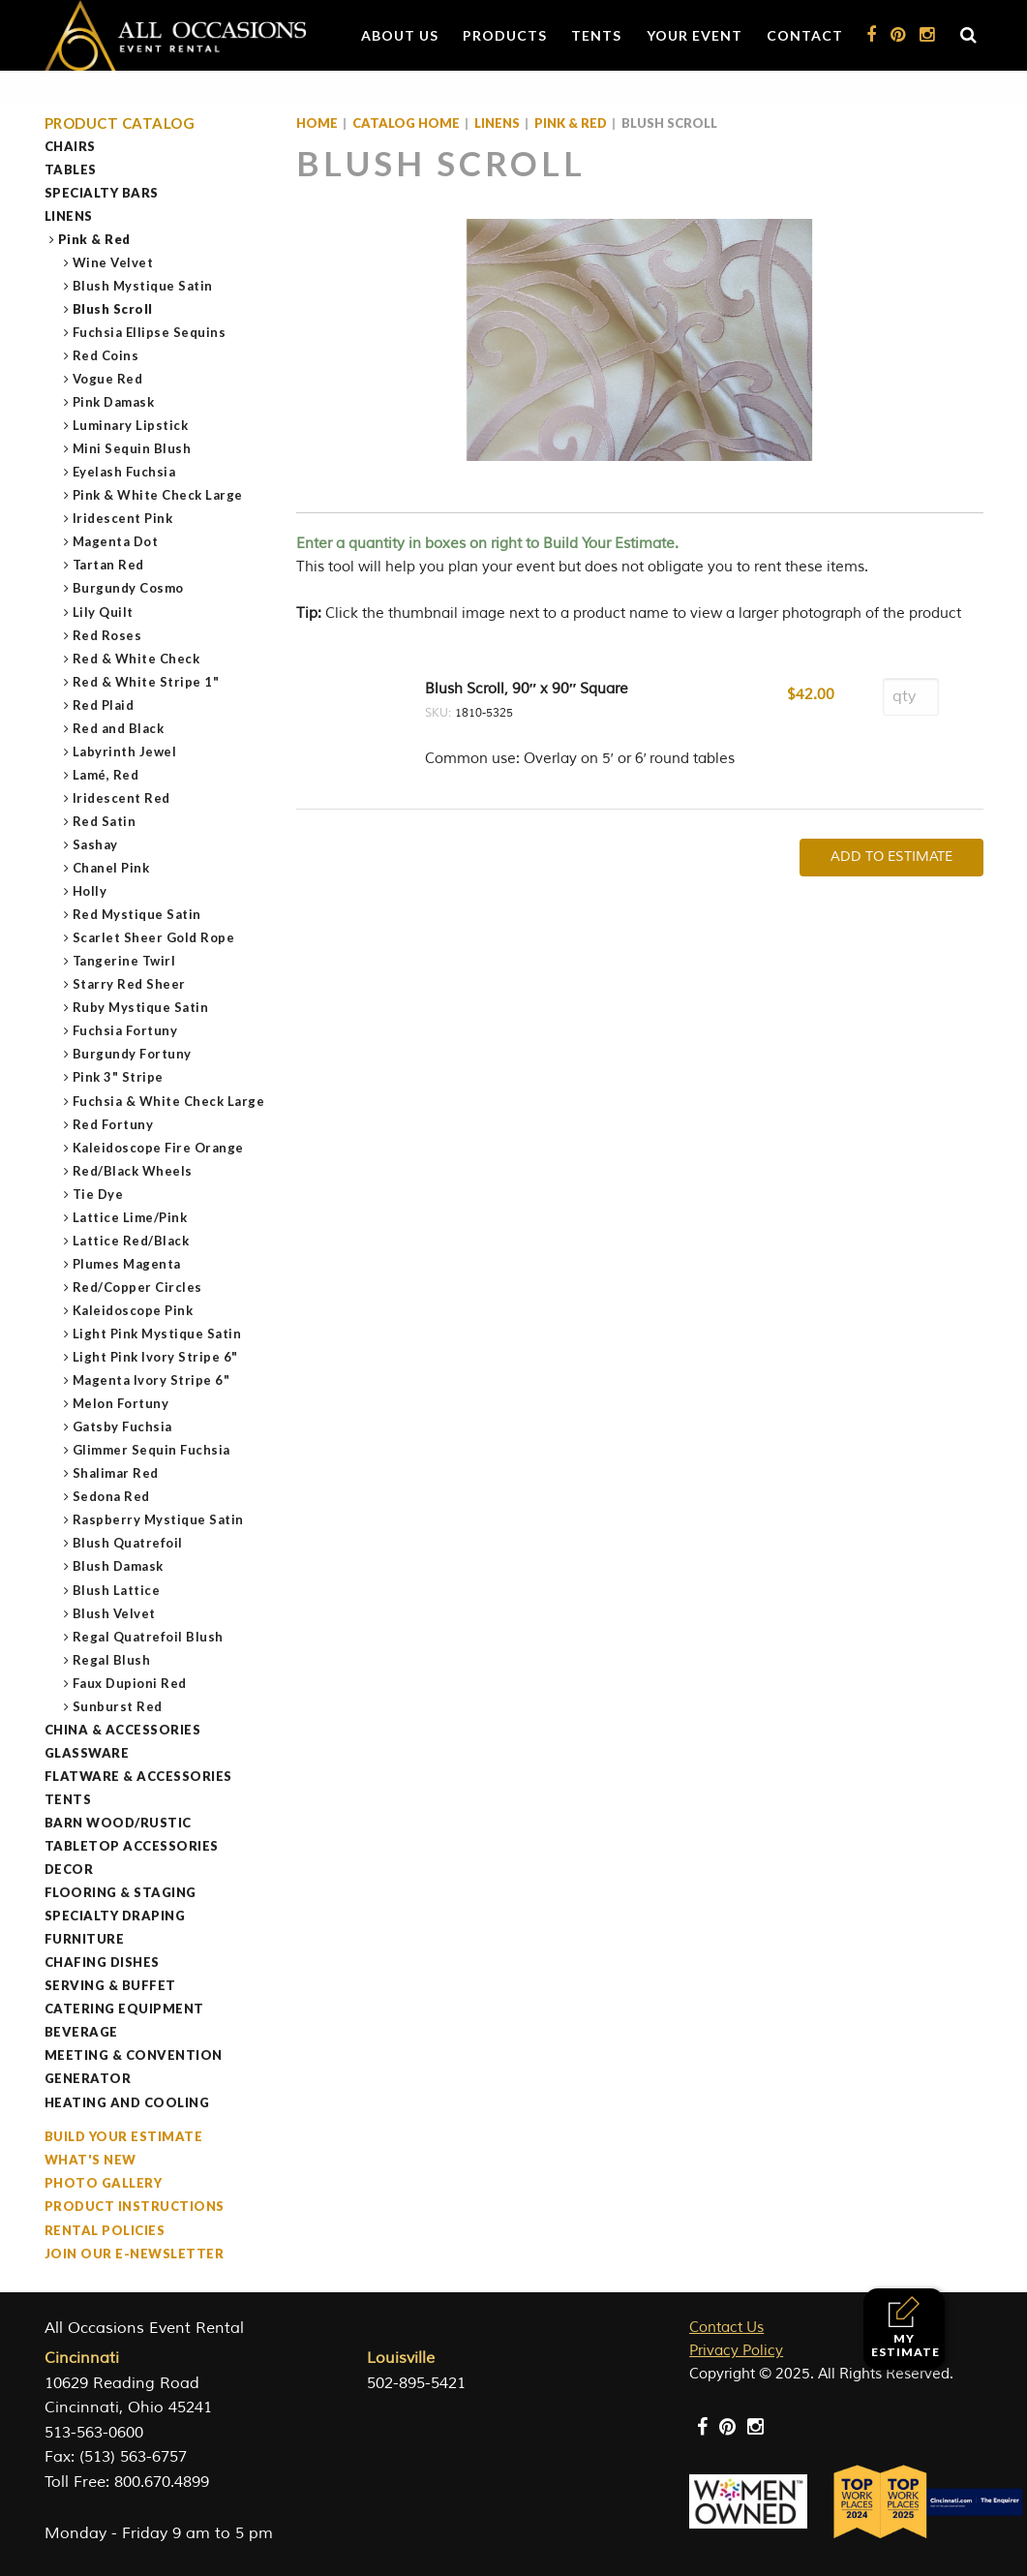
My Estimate (905, 2327)
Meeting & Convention (134, 2055)
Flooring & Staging (120, 1892)
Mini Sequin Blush (133, 448)
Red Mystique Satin (137, 914)
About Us (399, 35)
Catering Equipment (124, 2008)
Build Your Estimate (124, 2136)
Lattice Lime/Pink (131, 1217)
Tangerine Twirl (125, 960)
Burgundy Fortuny (133, 1053)
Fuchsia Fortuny (126, 1030)
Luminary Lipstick (131, 425)
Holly (90, 891)
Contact (805, 35)
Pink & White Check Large (158, 495)
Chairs (70, 146)
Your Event (694, 35)
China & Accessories (123, 1729)
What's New (90, 2159)
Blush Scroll (113, 309)
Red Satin (105, 821)
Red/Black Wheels (133, 1171)
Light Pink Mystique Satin (158, 1333)
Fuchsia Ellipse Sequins (150, 332)
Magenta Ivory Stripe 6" (152, 1380)
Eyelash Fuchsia (125, 471)
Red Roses (108, 635)
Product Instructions (135, 2206)
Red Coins (106, 355)
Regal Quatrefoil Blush (149, 1636)
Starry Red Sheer (130, 984)
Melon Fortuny (121, 1403)
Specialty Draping (115, 1915)
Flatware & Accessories (138, 1776)
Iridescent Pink (123, 518)
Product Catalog (120, 123)
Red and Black (119, 728)
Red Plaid (104, 705)
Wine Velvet (114, 262)
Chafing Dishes (102, 1962)
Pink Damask (114, 402)
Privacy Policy (736, 2351)
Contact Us (726, 2327)
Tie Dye (99, 1194)
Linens (69, 216)
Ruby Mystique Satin (141, 1007)
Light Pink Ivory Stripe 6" (156, 1357)
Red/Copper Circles (138, 1287)
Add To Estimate (891, 856)
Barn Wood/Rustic (118, 1822)
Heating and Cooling (127, 2102)
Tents (596, 35)
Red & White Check (137, 658)
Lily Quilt (104, 612)
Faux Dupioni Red (130, 1683)
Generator (88, 2078)
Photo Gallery (104, 2183)
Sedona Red (112, 1496)
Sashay (96, 844)
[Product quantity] (911, 697)
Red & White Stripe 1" (147, 682)
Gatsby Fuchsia (123, 1426)
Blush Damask (119, 1566)
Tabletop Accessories (132, 1846)
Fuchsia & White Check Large (169, 1101)
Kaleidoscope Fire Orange (159, 1147)
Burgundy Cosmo (129, 588)
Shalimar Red (116, 1473)
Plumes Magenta (127, 1264)
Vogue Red (108, 378)
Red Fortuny (114, 1124)
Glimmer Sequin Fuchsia (152, 1449)
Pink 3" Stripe (119, 1077)
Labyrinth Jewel (125, 751)
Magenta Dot (116, 541)
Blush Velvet (115, 1613)
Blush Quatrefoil (128, 1542)
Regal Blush (112, 1660)
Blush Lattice (117, 1590)
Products (505, 35)
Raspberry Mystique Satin (159, 1519)
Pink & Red (95, 239)
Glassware (87, 1753)
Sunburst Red (118, 1706)
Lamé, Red (106, 774)
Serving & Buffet (110, 1985)
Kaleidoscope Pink (134, 1310)
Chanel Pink (112, 867)
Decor (69, 1869)
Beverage (81, 2031)
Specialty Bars (102, 192)
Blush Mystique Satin (143, 285)
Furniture (85, 1939)
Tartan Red (109, 564)
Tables (71, 169)
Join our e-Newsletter (135, 2253)
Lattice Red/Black (132, 1240)
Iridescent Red (122, 798)
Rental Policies (105, 2230)
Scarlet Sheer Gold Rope (154, 937)
